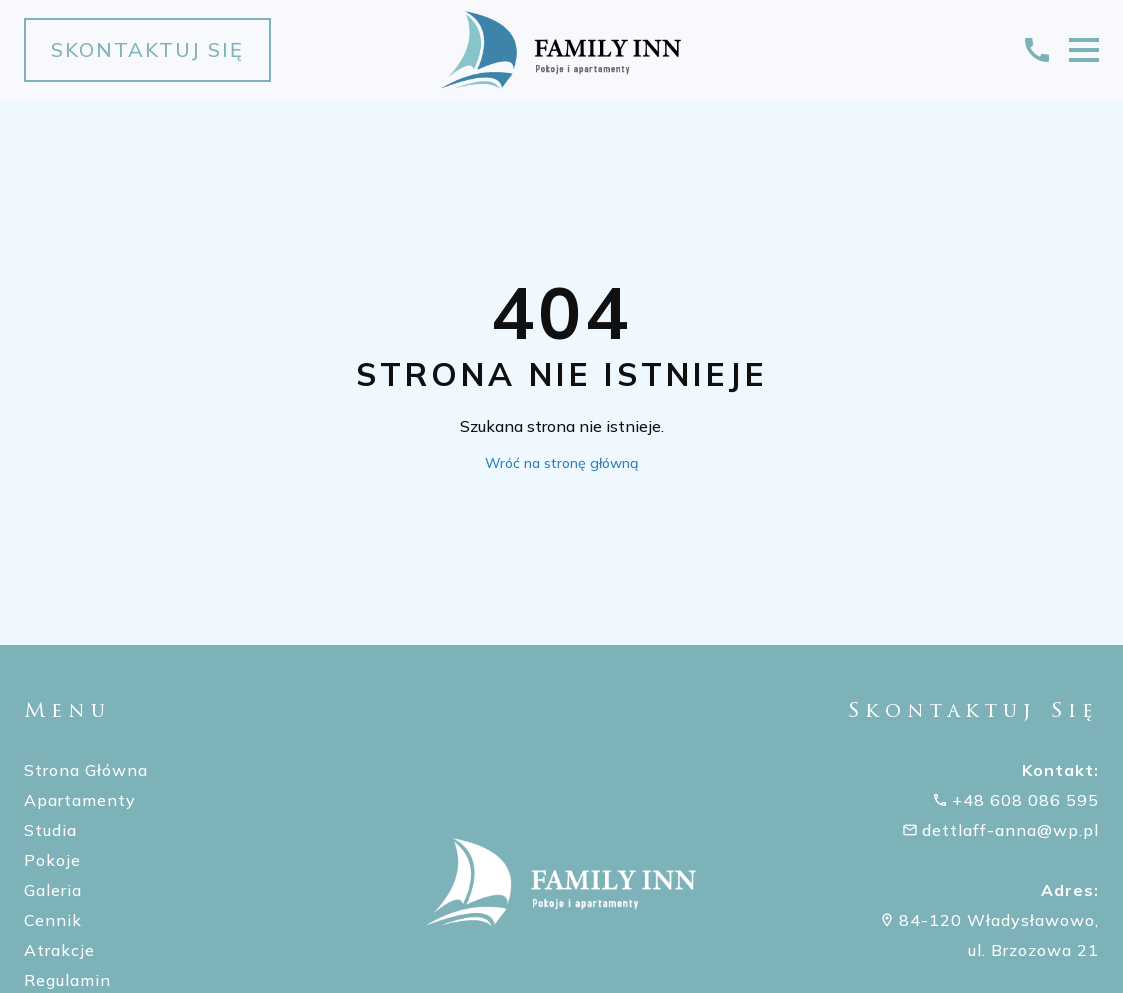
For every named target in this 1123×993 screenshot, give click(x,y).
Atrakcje (59, 950)
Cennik (53, 920)
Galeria (53, 890)
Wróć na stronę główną (561, 463)
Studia (50, 830)
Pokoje (52, 860)
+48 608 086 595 (1025, 800)
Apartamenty (80, 800)
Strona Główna (86, 770)
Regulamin (67, 980)
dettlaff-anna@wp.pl (1010, 830)
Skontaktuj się (147, 49)
